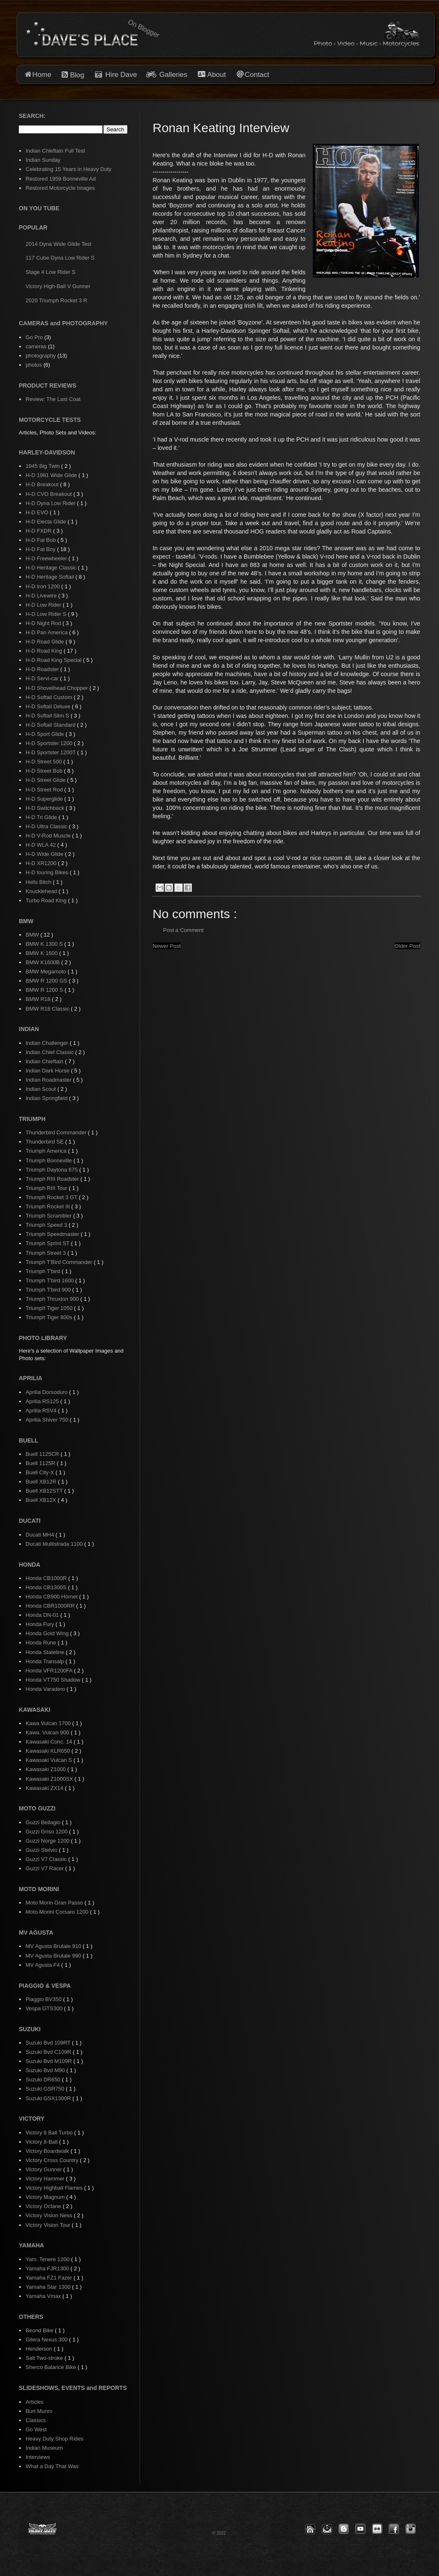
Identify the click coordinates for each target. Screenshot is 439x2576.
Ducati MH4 (41, 1535)
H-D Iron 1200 (43, 586)
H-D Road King (45, 651)
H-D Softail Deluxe (49, 706)
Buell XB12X (42, 1500)
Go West (36, 2429)
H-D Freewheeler (47, 558)
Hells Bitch (39, 882)
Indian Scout (41, 1089)
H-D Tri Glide (42, 817)
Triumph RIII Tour (47, 1188)
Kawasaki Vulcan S (49, 1760)
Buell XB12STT (45, 1491)
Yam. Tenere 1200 (48, 2259)
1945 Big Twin (43, 466)
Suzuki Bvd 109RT (49, 2043)
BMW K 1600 (42, 953)
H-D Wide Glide (45, 854)
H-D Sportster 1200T (51, 752)
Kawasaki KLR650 (48, 1751)
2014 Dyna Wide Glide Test (58, 244)
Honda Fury (41, 1624)
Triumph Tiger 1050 (50, 1308)
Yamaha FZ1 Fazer (50, 2278)
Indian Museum (44, 2448)
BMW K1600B (43, 962)
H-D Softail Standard (51, 725)
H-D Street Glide (46, 780)
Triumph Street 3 (46, 1253)
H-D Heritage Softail (50, 577)
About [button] (216, 75)
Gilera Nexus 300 (47, 2339)
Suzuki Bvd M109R (49, 2061)
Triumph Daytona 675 (52, 1170)
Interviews (38, 2457)
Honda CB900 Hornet (52, 1596)
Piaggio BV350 (44, 1999)
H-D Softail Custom (50, 697)
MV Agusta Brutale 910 (54, 1946)
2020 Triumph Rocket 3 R (56, 300)
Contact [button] (257, 75)
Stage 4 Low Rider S (50, 272)
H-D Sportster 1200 (50, 743)
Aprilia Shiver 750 (48, 1420)
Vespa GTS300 (45, 2008)
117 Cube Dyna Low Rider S (60, 258)
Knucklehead (42, 891)
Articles (34, 2402)
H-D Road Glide (45, 641)
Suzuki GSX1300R (49, 2098)
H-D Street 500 (44, 761)
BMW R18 (39, 999)
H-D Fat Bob (41, 540)
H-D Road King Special (54, 660)
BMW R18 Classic (48, 1009)
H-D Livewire (42, 595)
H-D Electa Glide (46, 521)
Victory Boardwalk (48, 2151)
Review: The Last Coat (53, 399)
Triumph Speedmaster (53, 1234)
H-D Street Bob (45, 771)
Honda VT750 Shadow (54, 1680)
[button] (310, 2529)
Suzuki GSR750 (46, 2089)
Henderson (40, 2349)
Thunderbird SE (45, 1142)
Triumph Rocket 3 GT (52, 1197)
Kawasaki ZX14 (45, 1788)
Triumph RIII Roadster (53, 1179)
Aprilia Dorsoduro (47, 1392)
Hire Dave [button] (116, 75)
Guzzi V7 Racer (45, 1868)
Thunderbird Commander (57, 1132)
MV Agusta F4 (43, 1965)
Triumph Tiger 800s (50, 1317)
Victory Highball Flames (55, 2188)
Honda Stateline (46, 1652)
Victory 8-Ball (42, 2142)
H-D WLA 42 (41, 845)
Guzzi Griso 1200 (47, 1831)
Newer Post (167, 946)
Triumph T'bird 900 (49, 1290)
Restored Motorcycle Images (60, 188)
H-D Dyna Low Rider (51, 503)
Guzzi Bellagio (44, 1822)
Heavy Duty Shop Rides (54, 2439)
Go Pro (34, 337)
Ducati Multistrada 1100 (55, 1544)
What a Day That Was (52, 2466)
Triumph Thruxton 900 (53, 1299)
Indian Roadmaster (49, 1080)
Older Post (407, 946)
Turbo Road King (47, 900)
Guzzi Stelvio (42, 1850)
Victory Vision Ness (50, 2215)
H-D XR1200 (42, 863)
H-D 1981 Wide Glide (52, 475)
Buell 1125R (41, 1463)
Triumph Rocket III (48, 1206)
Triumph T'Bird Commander (60, 1262)
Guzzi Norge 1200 (48, 1841)
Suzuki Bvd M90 (46, 2070)
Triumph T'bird (43, 1271)
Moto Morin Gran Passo (55, 1902)
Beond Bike (40, 2330)
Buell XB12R (42, 1481)
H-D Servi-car (43, 678)
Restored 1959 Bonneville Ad (61, 179)
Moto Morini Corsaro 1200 (58, 1912)
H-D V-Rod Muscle (49, 835)
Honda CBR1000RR (51, 1606)
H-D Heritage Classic (52, 567)
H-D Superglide (45, 799)
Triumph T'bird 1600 (50, 1280)
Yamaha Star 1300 (49, 2287)
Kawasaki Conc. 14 (50, 1742)
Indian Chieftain (45, 1061)
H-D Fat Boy (41, 549)
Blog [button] (77, 75)
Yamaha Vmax (44, 2296)
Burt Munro (39, 2411)
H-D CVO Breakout (49, 494)
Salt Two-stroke (45, 2358)
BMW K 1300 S (45, 944)
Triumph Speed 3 (47, 1225)
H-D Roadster (43, 669)
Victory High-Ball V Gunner (58, 286)
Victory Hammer (46, 2178)
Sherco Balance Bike (51, 2367)
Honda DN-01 (43, 1615)
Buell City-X (41, 1472)
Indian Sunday (43, 160)
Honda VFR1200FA (50, 1670)
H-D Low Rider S (47, 614)
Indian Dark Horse (48, 1070)
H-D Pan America (47, 632)
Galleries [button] (173, 75)
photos (34, 365)
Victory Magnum (46, 2197)
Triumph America (47, 1151)
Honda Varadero (46, 1689)
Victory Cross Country (53, 2160)
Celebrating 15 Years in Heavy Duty (68, 169)
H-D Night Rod (44, 623)
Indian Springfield (47, 1098)
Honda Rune (42, 1642)
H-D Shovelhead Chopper (57, 688)
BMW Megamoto (46, 971)
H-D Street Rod (45, 789)
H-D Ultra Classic (47, 826)
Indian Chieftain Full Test (55, 151)
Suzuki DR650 (44, 2079)
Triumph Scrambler (49, 1216)
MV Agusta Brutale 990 (54, 1956)
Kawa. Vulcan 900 (48, 1732)
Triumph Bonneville (49, 1160)
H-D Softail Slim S (48, 715)
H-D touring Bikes (47, 872)
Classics (36, 2420)
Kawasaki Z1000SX (50, 1779)
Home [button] (41, 75)
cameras (36, 346)
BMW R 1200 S (45, 990)
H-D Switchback (46, 808)
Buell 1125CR (43, 1454)
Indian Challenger (48, 1043)
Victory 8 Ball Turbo (50, 2132)
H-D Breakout (43, 484)
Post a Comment (183, 930)
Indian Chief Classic (50, 1052)
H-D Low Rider (44, 605)
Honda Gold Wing (48, 1633)
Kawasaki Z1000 (46, 1769)
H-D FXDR (39, 531)
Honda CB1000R (47, 1578)
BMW (33, 935)
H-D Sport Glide (45, 734)
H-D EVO (38, 512)
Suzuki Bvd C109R (49, 2052)
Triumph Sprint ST (48, 1243)
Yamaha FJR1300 (48, 2268)
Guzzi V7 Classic (47, 1859)
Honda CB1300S (47, 1587)
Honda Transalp (45, 1661)
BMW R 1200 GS (47, 981)
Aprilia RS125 (43, 1401)
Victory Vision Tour (49, 2225)
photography (41, 355)
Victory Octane (44, 2206)
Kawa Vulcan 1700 (49, 1723)
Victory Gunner (44, 2169)
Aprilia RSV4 (42, 1410)
